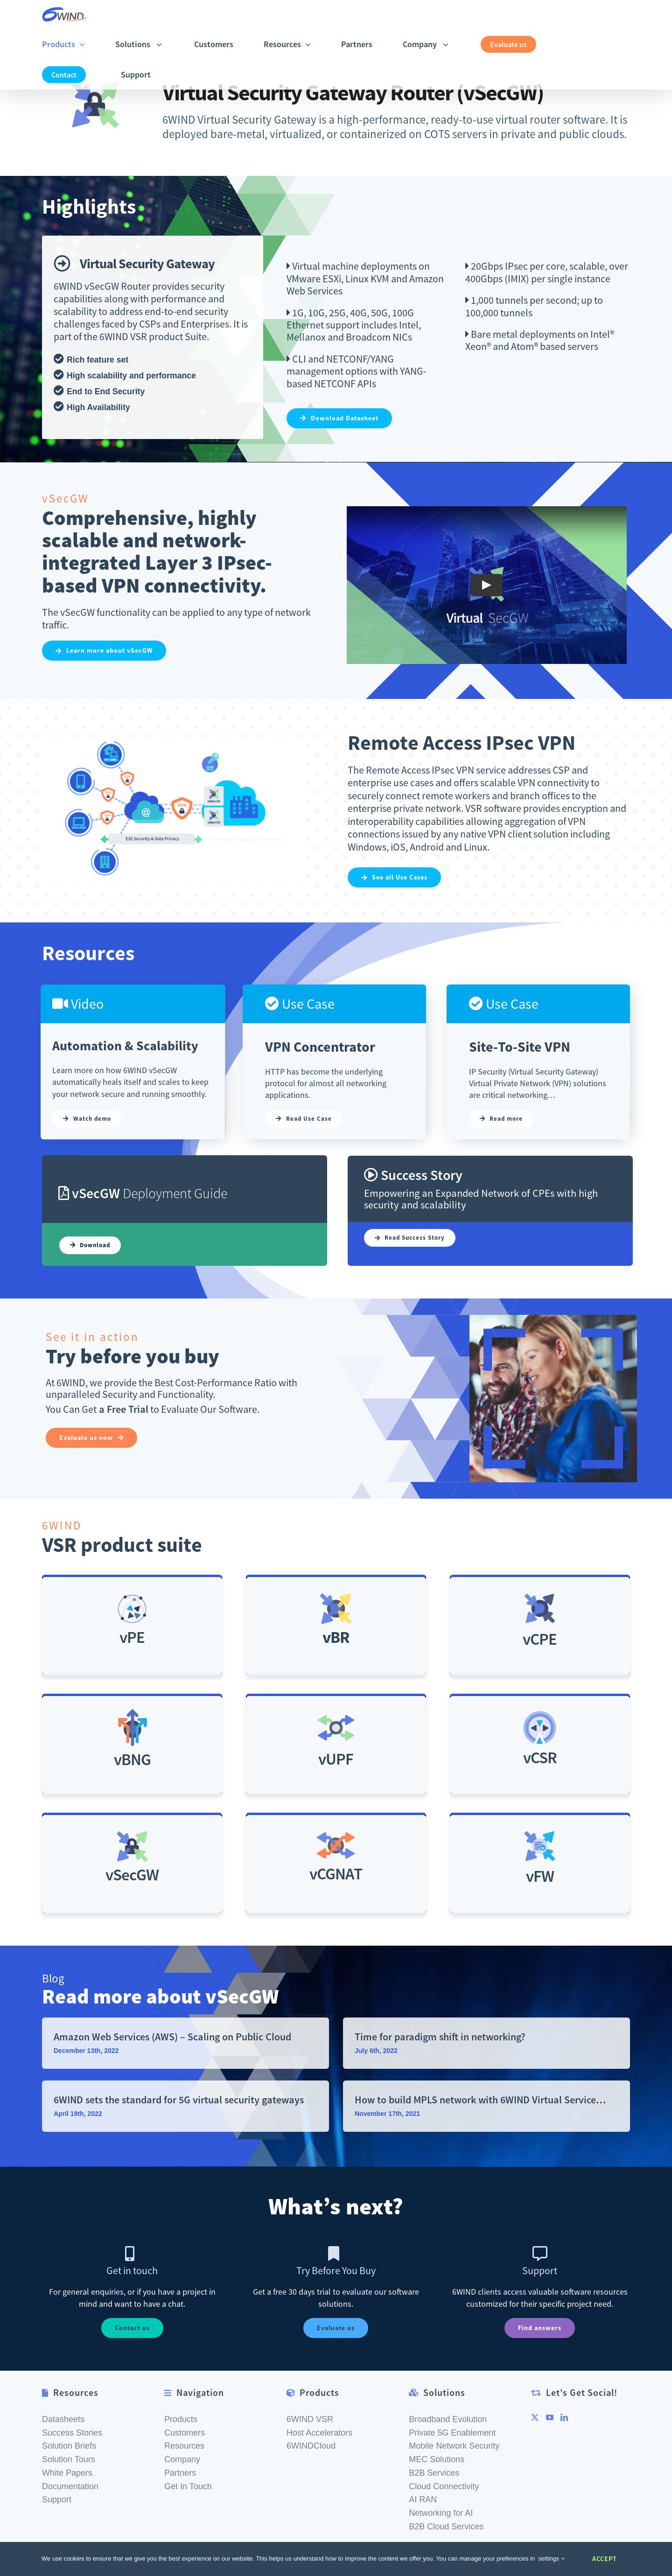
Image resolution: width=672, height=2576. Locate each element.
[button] (190, 74)
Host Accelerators (319, 2432)
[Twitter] (535, 2417)
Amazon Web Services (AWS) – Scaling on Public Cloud (172, 2036)
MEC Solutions (436, 2459)
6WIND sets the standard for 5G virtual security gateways (179, 2099)
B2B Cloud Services (446, 2526)
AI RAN (423, 2499)
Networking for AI (441, 2513)
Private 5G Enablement (452, 2432)
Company (182, 2459)
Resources (184, 2445)
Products (180, 2419)
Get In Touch (188, 2486)
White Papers (67, 2473)
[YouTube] (549, 2417)
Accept (604, 2559)
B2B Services (434, 2473)
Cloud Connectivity (444, 2486)
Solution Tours (68, 2459)
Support (56, 2499)
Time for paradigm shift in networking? (440, 2036)
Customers (184, 2432)
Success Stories (72, 2432)
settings (552, 2558)
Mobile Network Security (454, 2445)
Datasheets (63, 2419)
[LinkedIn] (564, 2417)
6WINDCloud (311, 2445)
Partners (180, 2473)
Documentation (70, 2486)
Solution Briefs (69, 2445)
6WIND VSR (310, 2419)
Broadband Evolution (448, 2419)
